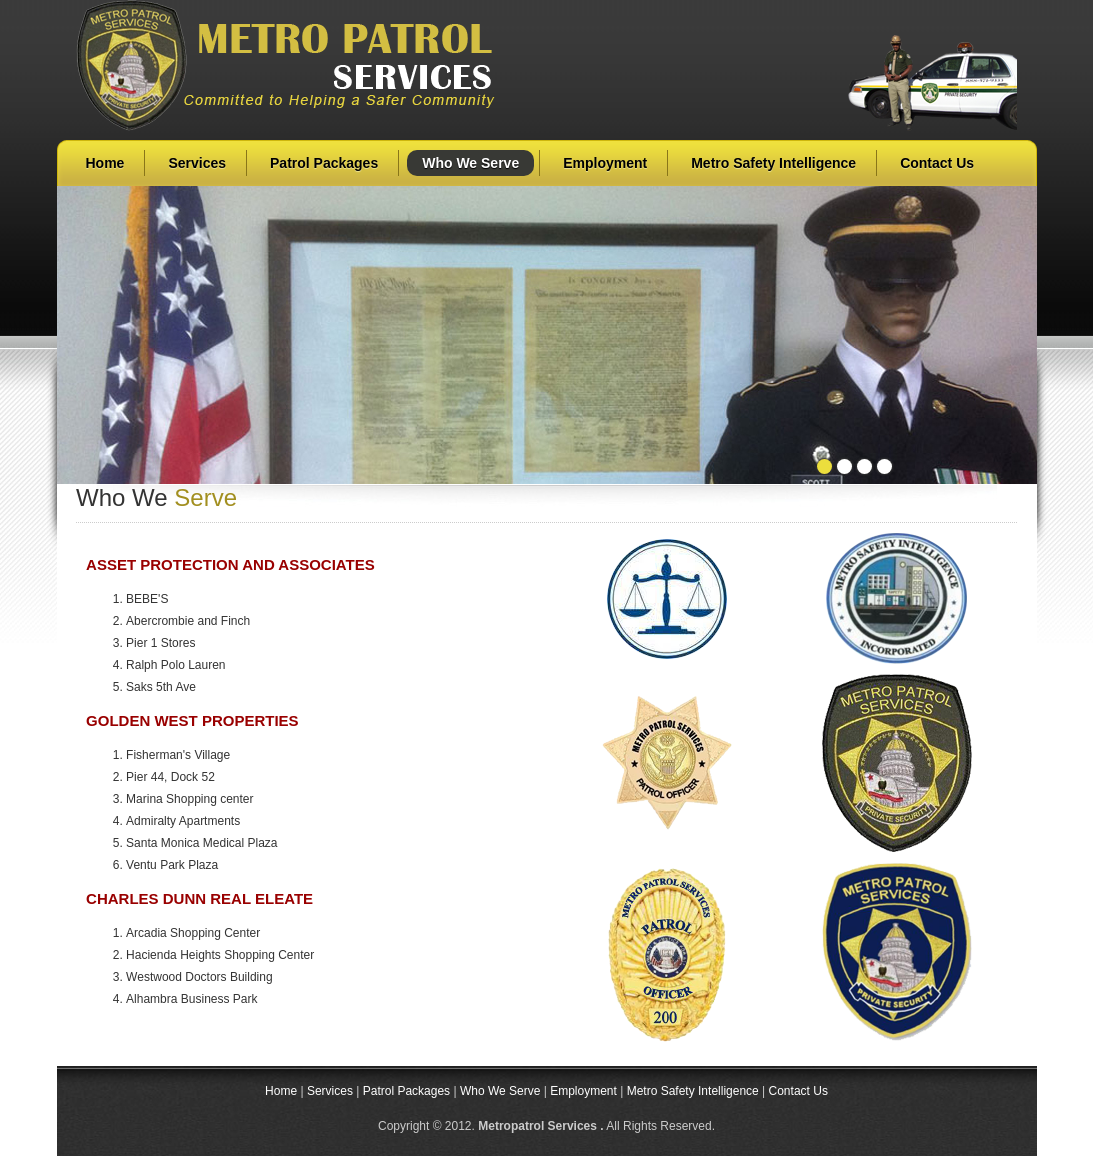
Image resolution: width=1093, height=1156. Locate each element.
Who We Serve (470, 163)
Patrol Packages (324, 163)
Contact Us (937, 163)
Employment (605, 163)
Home (105, 163)
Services (197, 163)
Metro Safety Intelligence (773, 163)
